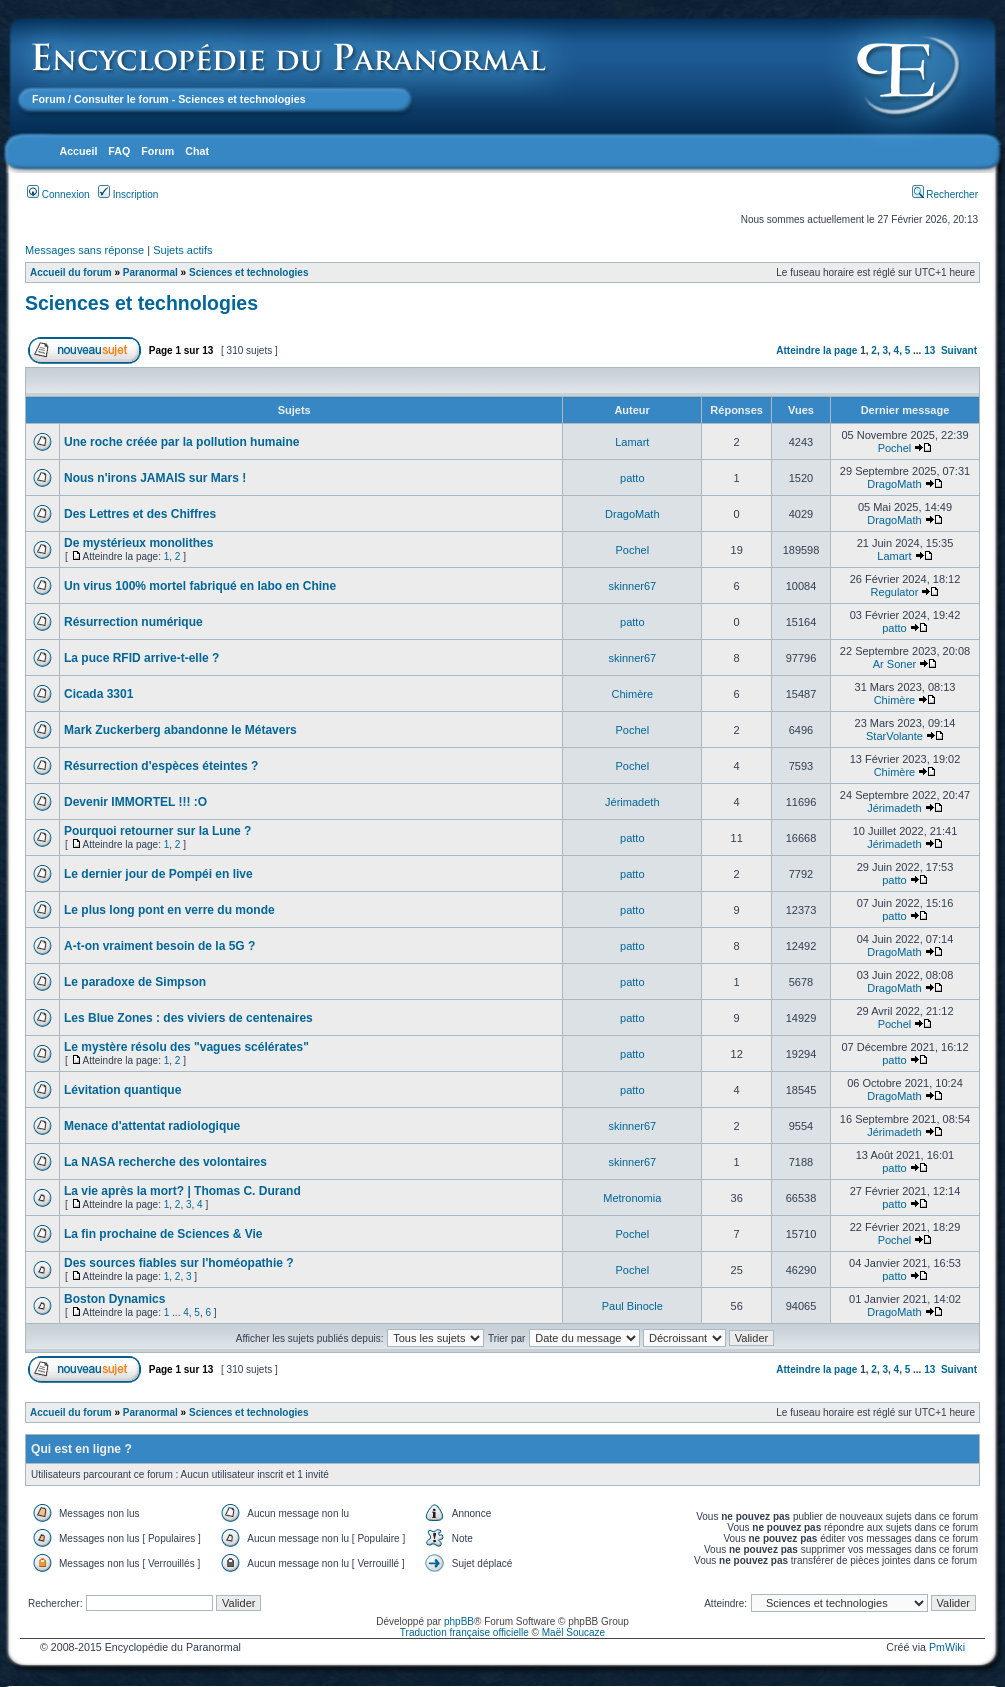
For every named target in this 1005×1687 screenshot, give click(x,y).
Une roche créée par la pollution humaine (181, 442)
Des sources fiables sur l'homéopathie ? (179, 1263)
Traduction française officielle (464, 1632)
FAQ (119, 151)
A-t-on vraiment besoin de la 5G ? (159, 946)
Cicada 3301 (98, 694)
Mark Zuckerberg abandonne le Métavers (180, 730)
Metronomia (632, 1198)
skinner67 (632, 586)
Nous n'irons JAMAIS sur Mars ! (155, 478)
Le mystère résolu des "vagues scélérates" (186, 1047)
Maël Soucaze (573, 1632)
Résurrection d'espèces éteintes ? (161, 766)
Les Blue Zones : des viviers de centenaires (188, 1018)
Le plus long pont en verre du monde (169, 910)
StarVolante (894, 736)
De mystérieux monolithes (138, 543)
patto (632, 478)
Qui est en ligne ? (81, 1449)
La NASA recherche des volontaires (165, 1162)
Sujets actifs (182, 250)
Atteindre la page (816, 350)
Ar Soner (894, 664)
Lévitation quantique (122, 1090)
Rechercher (945, 194)
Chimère (633, 694)
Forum (48, 99)
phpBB (459, 1621)
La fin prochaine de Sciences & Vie (163, 1234)
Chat (197, 151)
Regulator (895, 592)
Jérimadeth (632, 802)
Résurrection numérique (133, 622)
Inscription (128, 194)
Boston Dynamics (114, 1299)
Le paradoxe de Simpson (135, 982)
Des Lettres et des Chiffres (140, 514)
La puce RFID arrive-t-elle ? (141, 658)
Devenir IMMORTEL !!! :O (135, 802)
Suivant (959, 350)
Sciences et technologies (249, 272)
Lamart (632, 442)
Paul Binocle (632, 1306)
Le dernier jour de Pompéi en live (158, 874)
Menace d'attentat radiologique (152, 1126)
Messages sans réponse (84, 250)
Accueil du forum (71, 272)
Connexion (58, 194)
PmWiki (947, 1647)
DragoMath (894, 484)
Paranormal (150, 272)
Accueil (78, 151)
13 (929, 350)
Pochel (895, 448)
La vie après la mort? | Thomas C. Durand (182, 1191)
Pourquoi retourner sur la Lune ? (157, 831)
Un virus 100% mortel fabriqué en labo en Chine (200, 586)
